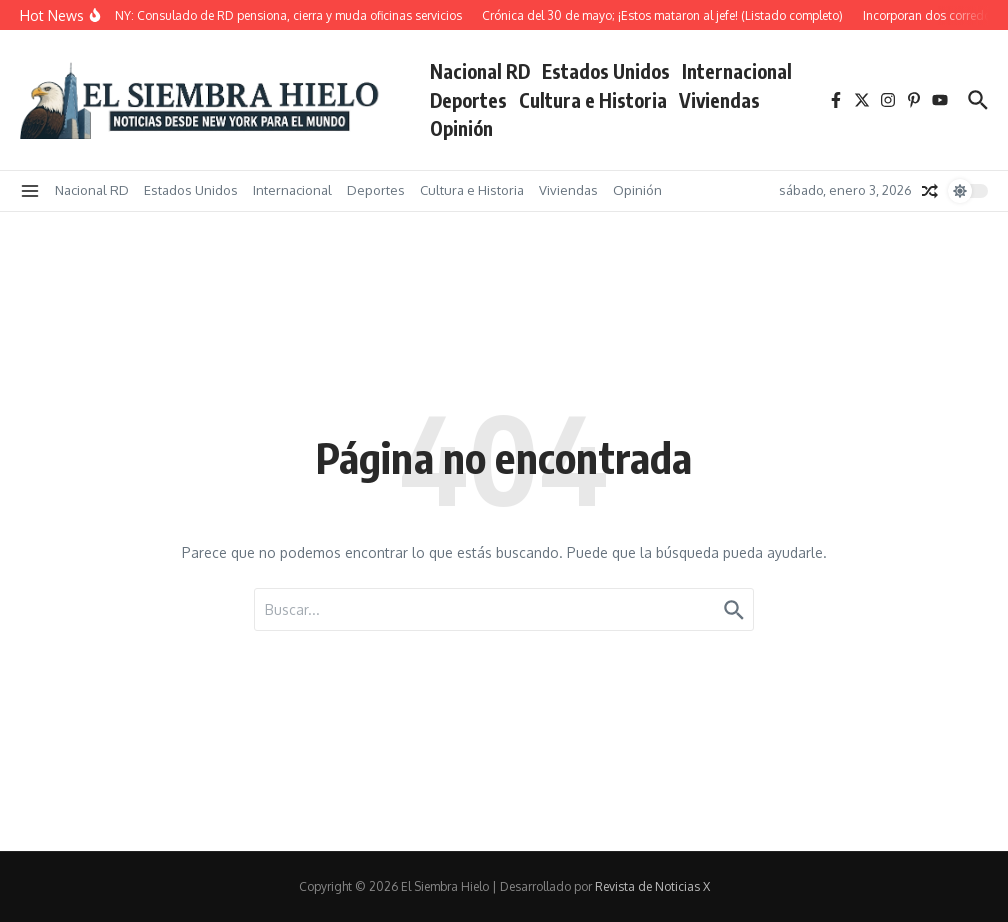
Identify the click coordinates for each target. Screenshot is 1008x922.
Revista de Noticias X (652, 886)
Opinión (461, 128)
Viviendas (719, 100)
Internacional (737, 71)
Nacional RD (480, 71)
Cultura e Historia (593, 100)
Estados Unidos (606, 71)
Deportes (468, 100)
